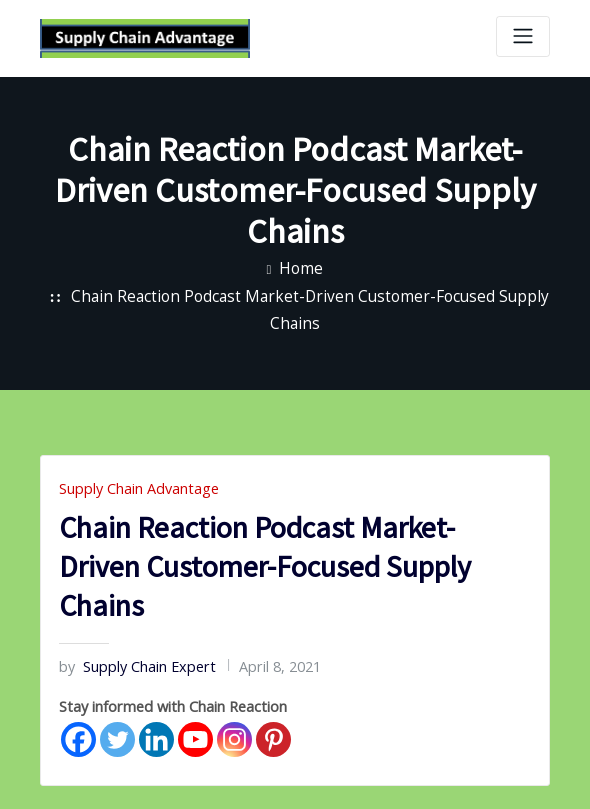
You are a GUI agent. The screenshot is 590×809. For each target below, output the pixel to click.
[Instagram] (234, 697)
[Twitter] (117, 697)
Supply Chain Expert (126, 628)
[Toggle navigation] (523, 36)
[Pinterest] (273, 697)
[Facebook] (78, 697)
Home (301, 265)
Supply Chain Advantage (128, 454)
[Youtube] (195, 697)
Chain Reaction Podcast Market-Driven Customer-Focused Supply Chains (310, 292)
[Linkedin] (156, 697)
